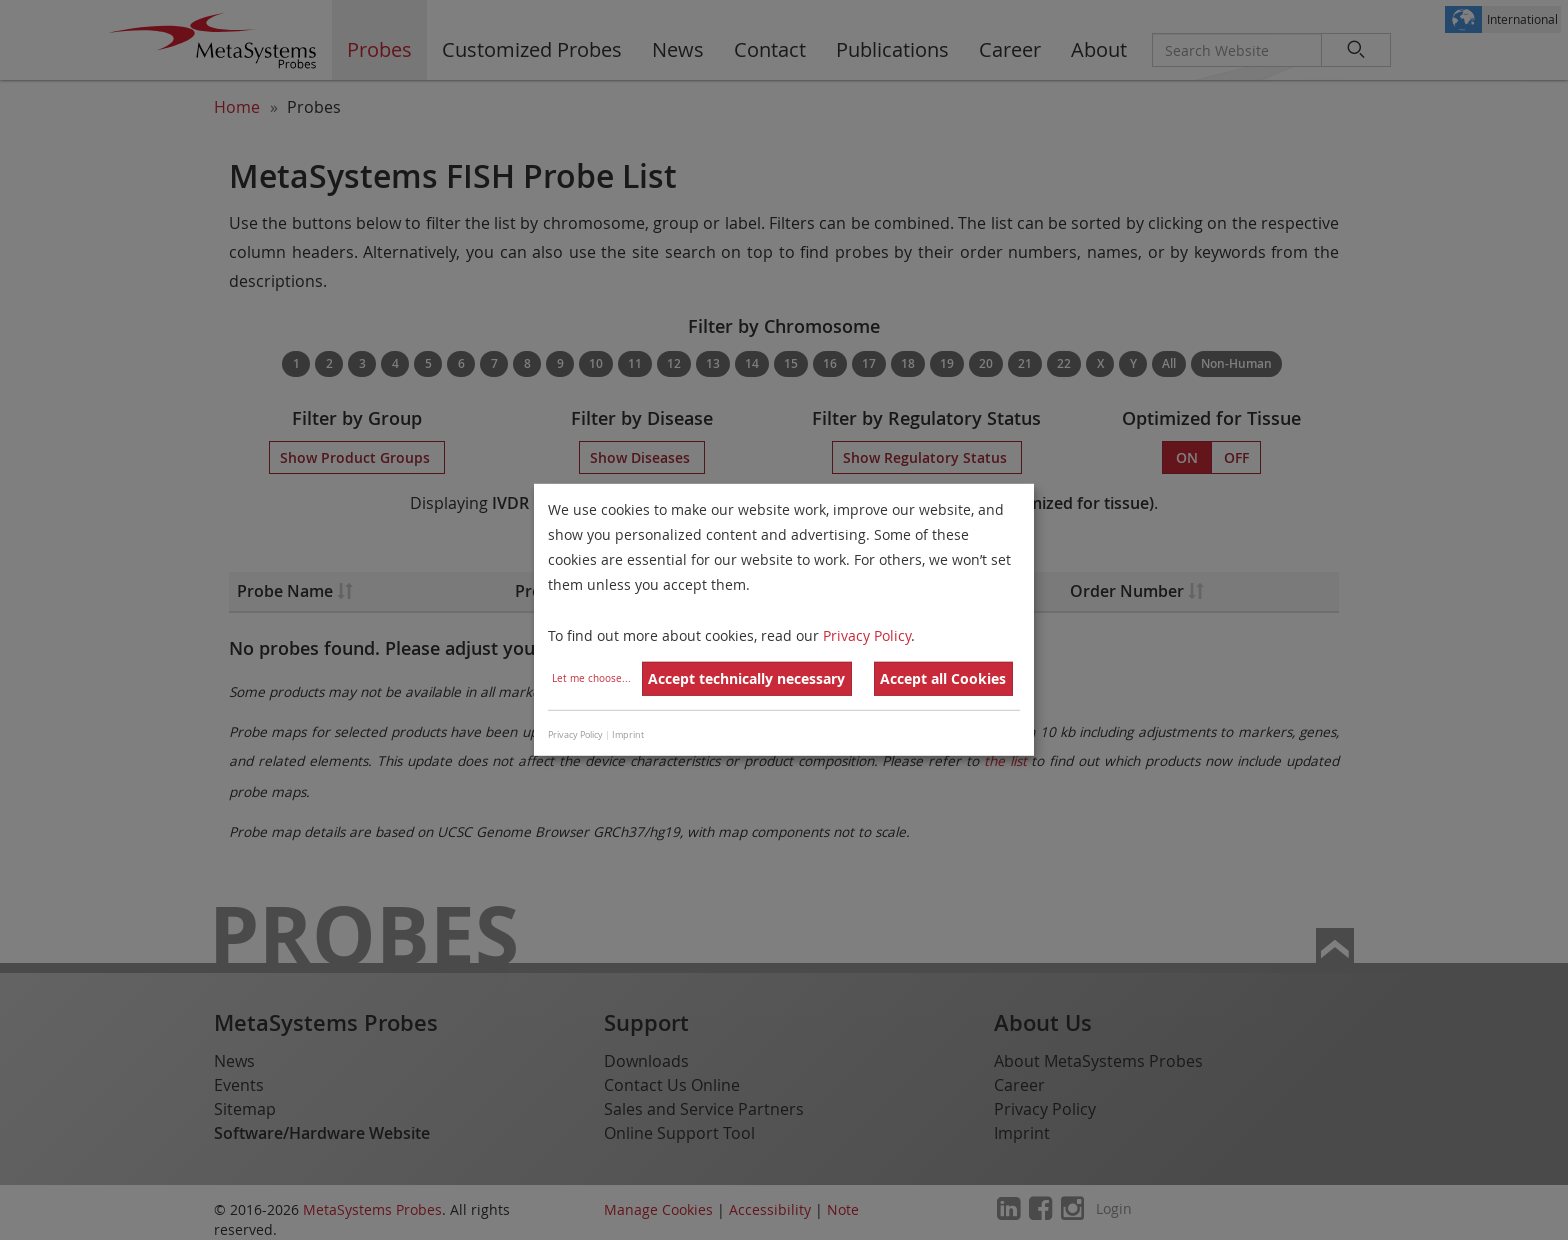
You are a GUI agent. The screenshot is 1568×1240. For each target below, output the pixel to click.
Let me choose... (591, 678)
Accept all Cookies (943, 678)
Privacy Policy (867, 634)
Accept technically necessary (746, 678)
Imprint (628, 735)
